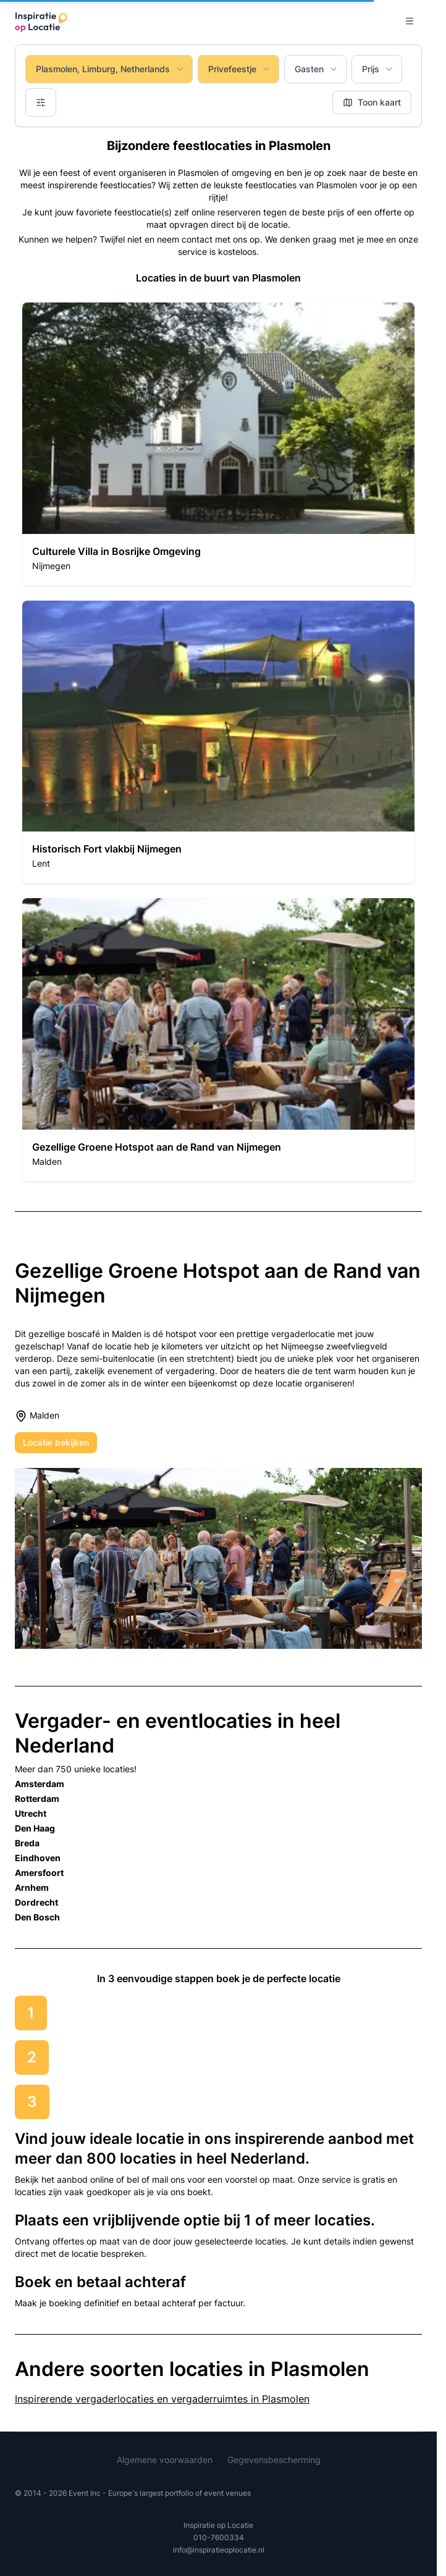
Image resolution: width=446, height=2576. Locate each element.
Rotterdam (37, 1798)
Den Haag (35, 1828)
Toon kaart (372, 102)
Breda (27, 1843)
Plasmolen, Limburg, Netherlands (110, 69)
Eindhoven (38, 1858)
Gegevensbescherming (274, 2459)
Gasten (317, 69)
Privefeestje (239, 69)
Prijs (378, 69)
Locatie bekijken (56, 1442)
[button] (218, 444)
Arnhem (32, 1887)
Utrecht (30, 1813)
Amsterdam (39, 1783)
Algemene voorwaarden (164, 2459)
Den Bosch (37, 1917)
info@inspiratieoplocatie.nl (218, 2549)
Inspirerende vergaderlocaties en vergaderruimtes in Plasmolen (162, 2399)
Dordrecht (36, 1902)
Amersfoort (39, 1872)
